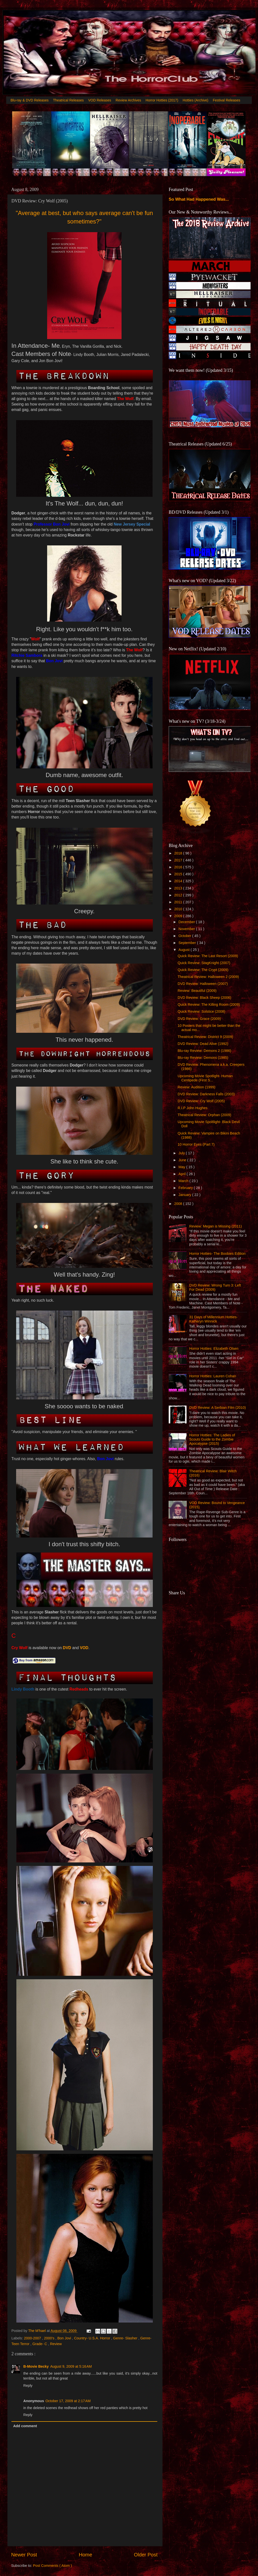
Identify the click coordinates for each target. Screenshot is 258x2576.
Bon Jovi (64, 2338)
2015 (178, 874)
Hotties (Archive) (195, 100)
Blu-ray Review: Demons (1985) (203, 1058)
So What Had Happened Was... (199, 199)
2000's (49, 2338)
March (184, 1181)
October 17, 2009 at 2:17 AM (68, 2401)
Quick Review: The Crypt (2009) (203, 970)
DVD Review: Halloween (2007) (203, 984)
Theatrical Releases (68, 100)
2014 (178, 881)
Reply (27, 2386)
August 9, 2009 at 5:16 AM (71, 2366)
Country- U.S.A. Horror (92, 2338)
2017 (178, 860)
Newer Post (24, 2554)
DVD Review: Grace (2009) (199, 1019)
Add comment (25, 2426)
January (185, 1195)
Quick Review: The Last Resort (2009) (208, 956)
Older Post (146, 2554)
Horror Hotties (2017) (162, 100)
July (182, 1153)
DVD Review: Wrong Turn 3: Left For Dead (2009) (215, 1287)
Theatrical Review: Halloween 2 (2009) (208, 977)
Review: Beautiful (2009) (197, 991)
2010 (178, 909)
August (185, 950)
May (182, 1167)
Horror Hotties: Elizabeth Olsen (213, 1349)
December (187, 922)
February (186, 1188)
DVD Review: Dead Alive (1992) (203, 1044)
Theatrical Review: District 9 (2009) (205, 1037)
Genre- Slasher (125, 2338)
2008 (178, 1204)
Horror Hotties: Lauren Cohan (212, 1376)
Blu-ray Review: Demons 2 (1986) (204, 1051)
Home (85, 2554)
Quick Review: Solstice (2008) (201, 1011)
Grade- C (40, 2344)
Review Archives (128, 100)
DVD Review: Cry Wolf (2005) (201, 1101)
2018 (178, 853)
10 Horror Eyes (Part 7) (196, 1144)
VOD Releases (99, 100)
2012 (178, 895)
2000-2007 (33, 2338)
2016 (178, 867)
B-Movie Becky (36, 2366)
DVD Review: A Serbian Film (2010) (217, 1408)
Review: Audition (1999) (196, 1087)
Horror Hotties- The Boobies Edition (217, 1254)
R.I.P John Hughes (193, 1108)
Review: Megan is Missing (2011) (215, 1226)
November (187, 929)
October (185, 936)
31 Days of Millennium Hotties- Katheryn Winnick (213, 1319)
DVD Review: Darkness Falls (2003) (206, 1094)
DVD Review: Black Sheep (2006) (204, 998)
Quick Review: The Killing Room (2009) (209, 1004)
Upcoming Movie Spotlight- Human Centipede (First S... (205, 1078)
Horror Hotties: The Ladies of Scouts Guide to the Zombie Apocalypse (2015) (212, 1439)
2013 (178, 888)
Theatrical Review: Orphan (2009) (204, 1115)
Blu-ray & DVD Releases (30, 100)
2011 (178, 902)
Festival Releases (226, 100)
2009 (178, 916)
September (188, 943)
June (183, 1160)
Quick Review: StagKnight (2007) (204, 963)
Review (56, 2344)
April (183, 1174)
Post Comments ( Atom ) (52, 2566)
